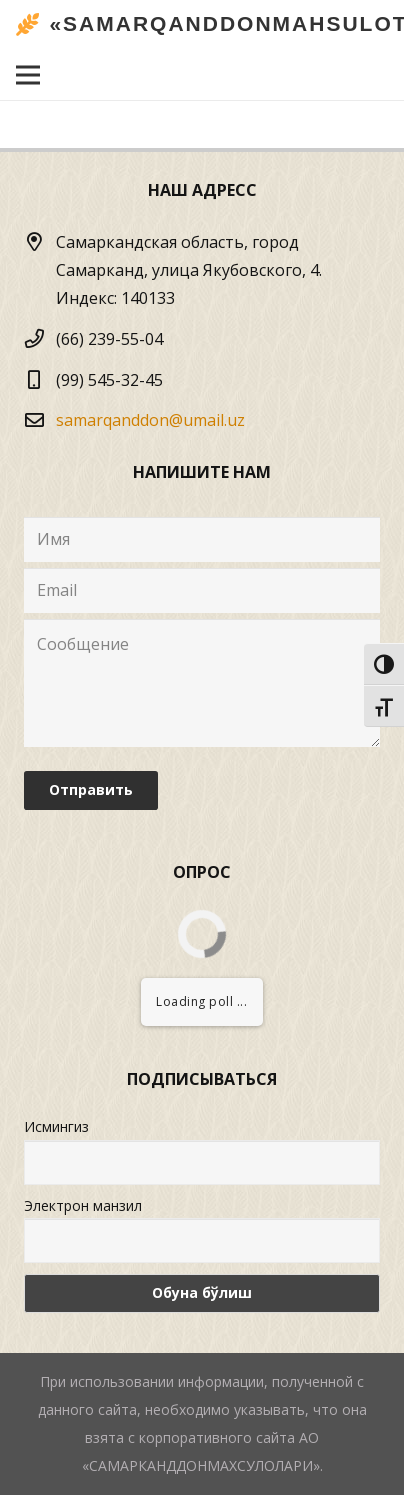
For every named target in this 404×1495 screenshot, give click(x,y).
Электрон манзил (83, 1205)
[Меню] (28, 75)
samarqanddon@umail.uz (150, 420)
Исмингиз (56, 1126)
